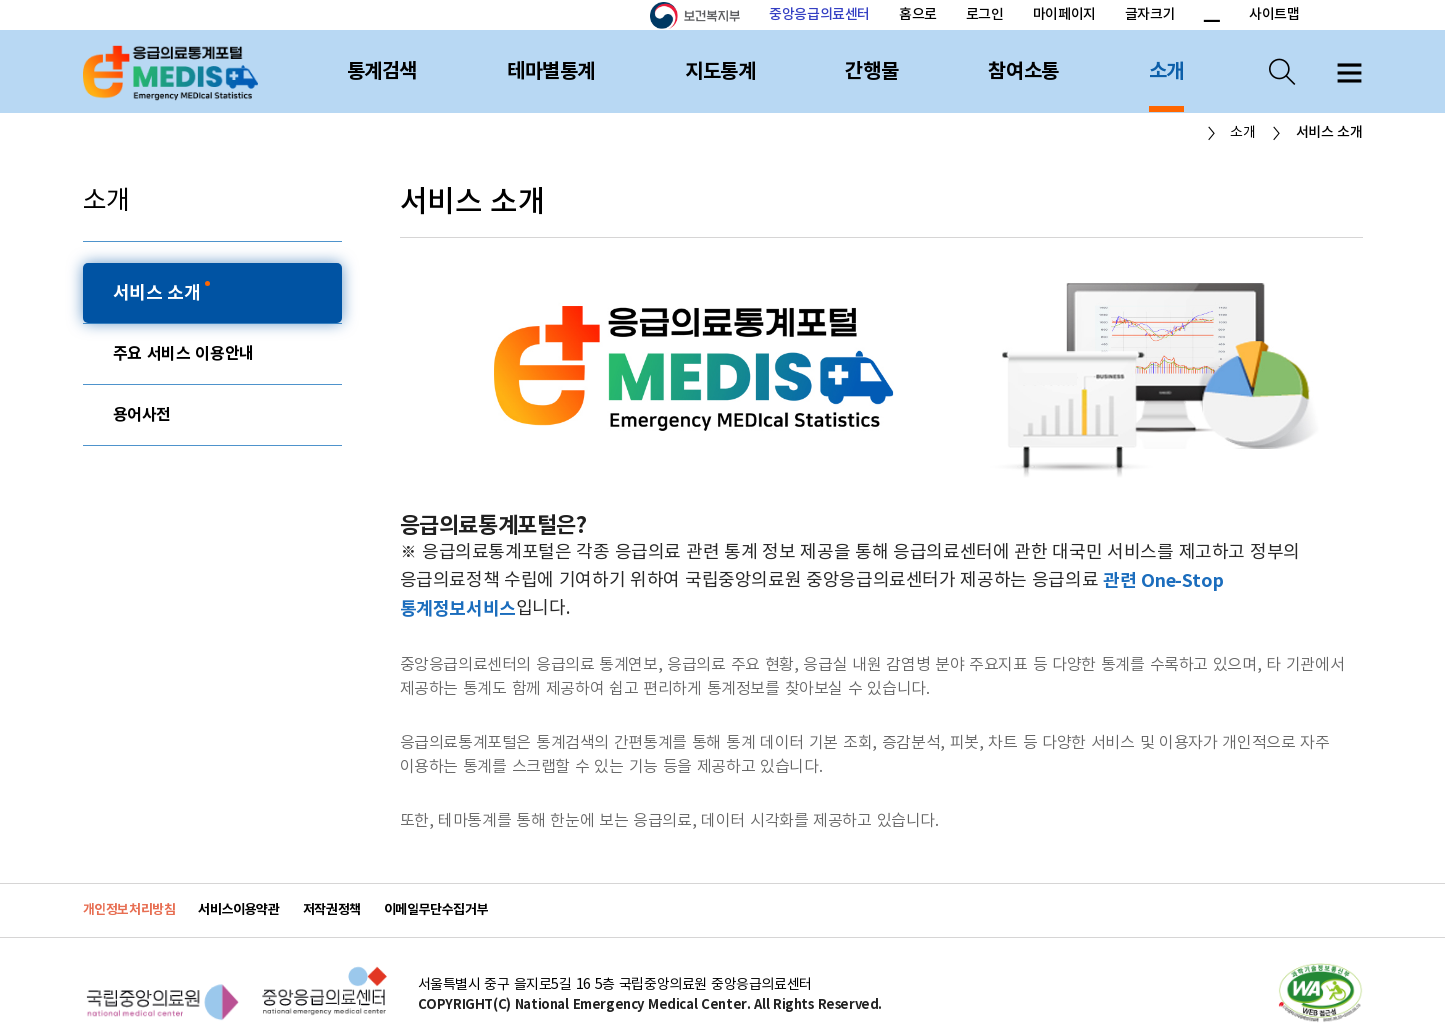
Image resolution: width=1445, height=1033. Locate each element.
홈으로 (918, 14)
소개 (1166, 72)
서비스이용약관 (238, 910)
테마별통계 (551, 72)
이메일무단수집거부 (436, 910)
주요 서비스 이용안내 (183, 354)
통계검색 (382, 72)
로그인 (985, 14)
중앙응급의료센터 (819, 14)
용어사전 (142, 415)
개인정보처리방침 (129, 910)
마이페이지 (1064, 14)
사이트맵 (1274, 14)
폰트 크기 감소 (1211, 16)
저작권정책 (332, 910)
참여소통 (1023, 72)
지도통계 (720, 72)
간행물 (871, 72)
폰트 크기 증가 (1187, 16)
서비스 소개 (159, 293)
